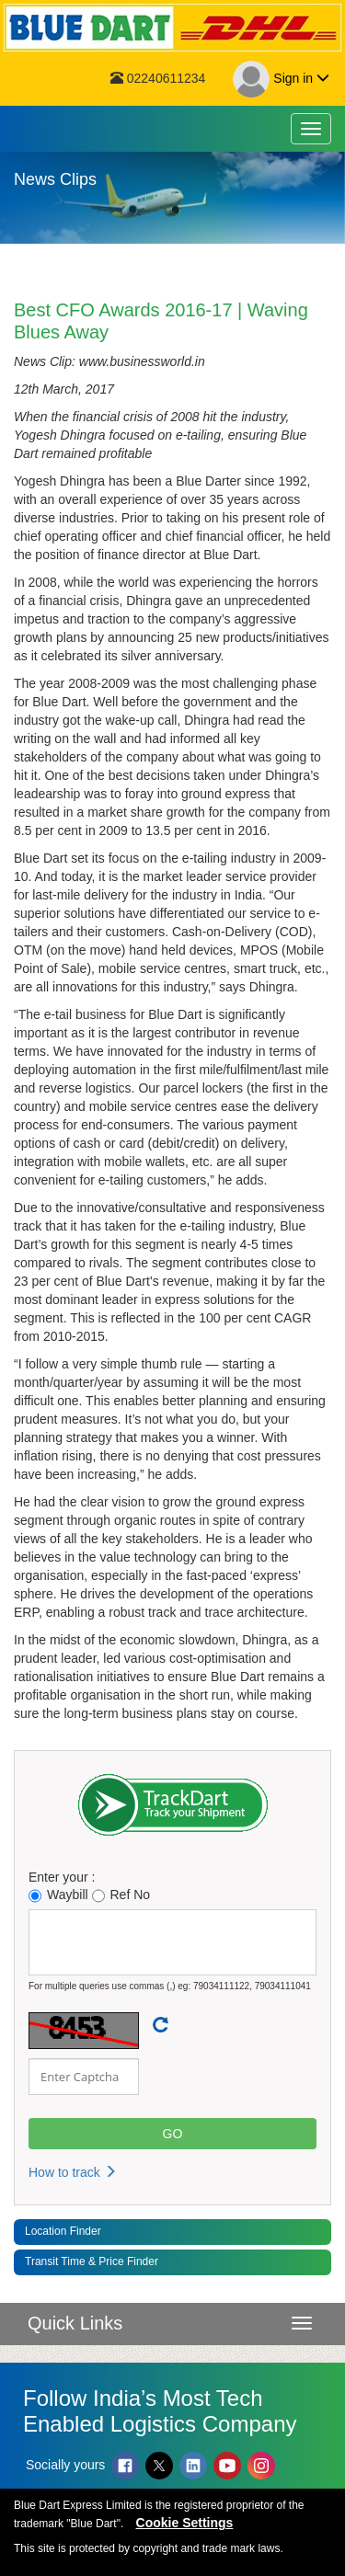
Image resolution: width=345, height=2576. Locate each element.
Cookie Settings (185, 2522)
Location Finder (63, 2231)
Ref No (121, 1895)
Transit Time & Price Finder (91, 2261)
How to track (73, 2172)
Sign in (281, 79)
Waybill (58, 1895)
